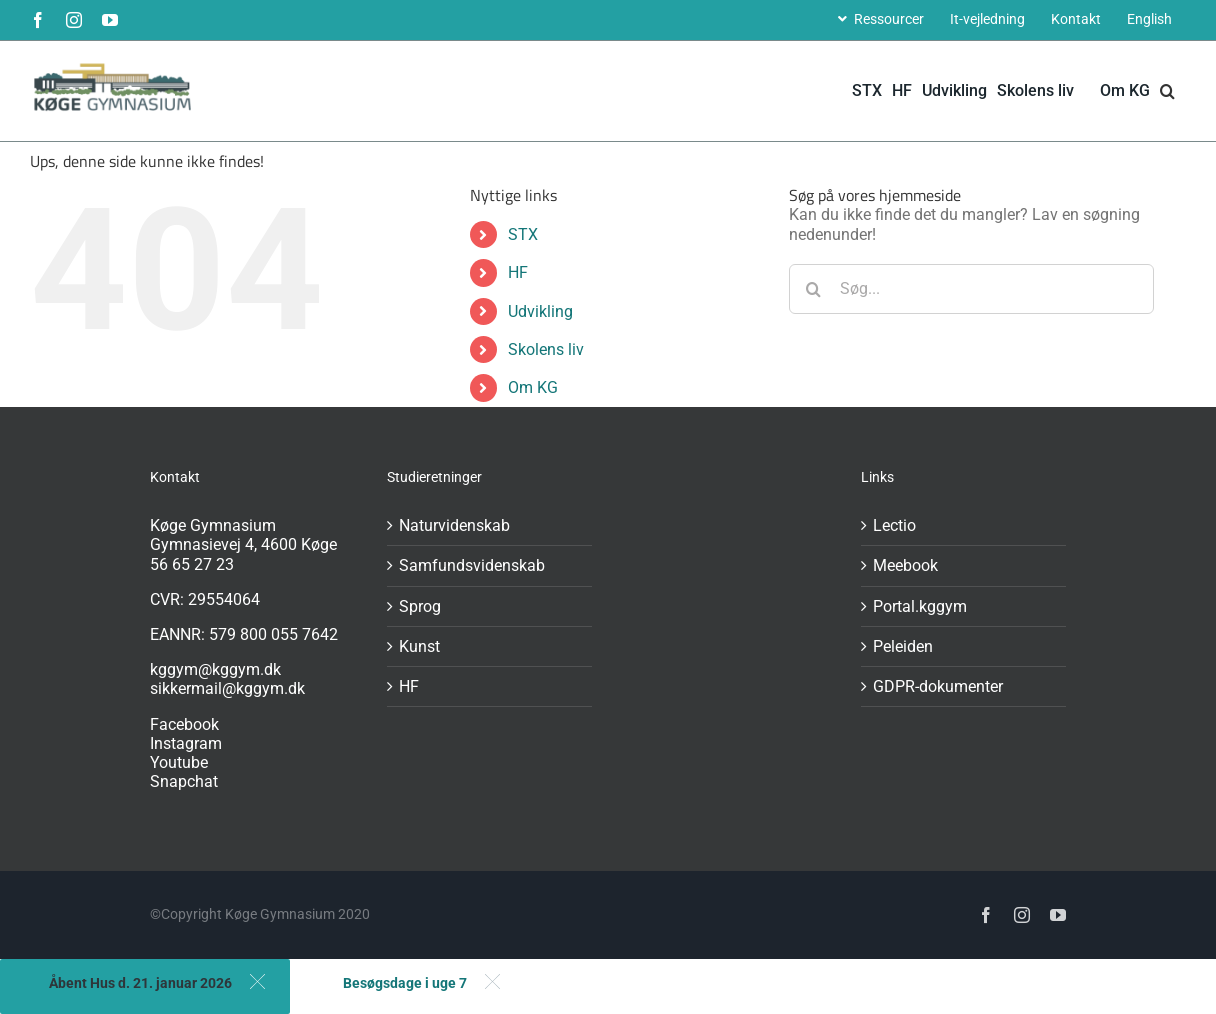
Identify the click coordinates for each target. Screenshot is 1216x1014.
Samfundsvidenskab (472, 565)
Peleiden (903, 646)
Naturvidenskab (454, 525)
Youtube (179, 762)
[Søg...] (971, 289)
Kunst (419, 646)
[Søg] (814, 289)
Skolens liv (546, 349)
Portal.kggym (920, 606)
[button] (1167, 91)
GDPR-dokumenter (938, 686)
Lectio (894, 525)
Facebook (184, 724)
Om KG (533, 387)
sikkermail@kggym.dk (227, 688)
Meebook (905, 565)
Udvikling (540, 311)
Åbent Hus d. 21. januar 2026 (140, 983)
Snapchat (184, 781)
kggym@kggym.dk (215, 669)
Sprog (420, 606)
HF (518, 272)
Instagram (186, 743)
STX (523, 234)
